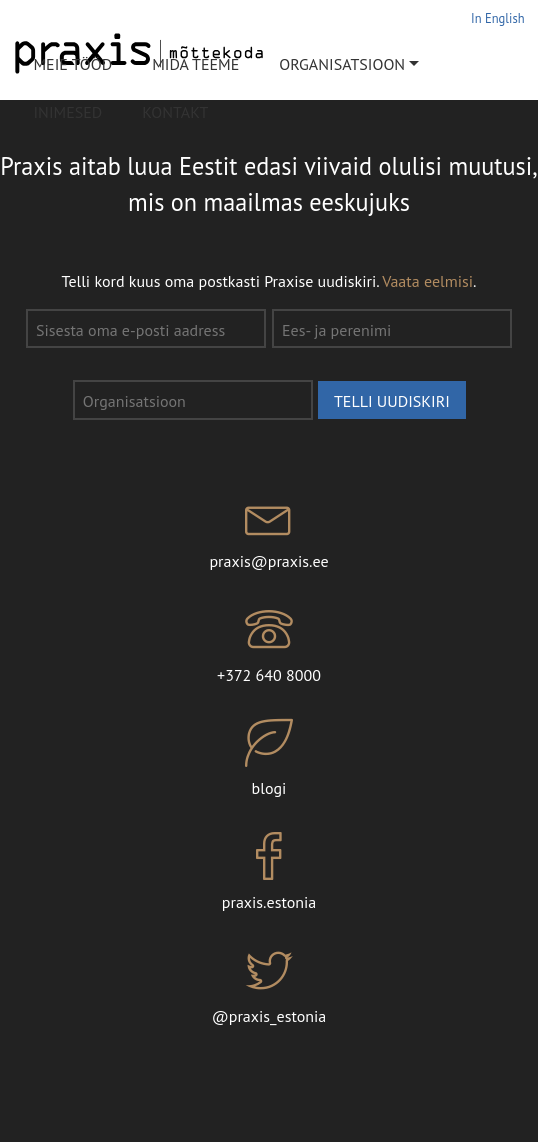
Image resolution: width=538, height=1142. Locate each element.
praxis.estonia (269, 872)
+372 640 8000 (269, 645)
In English (497, 18)
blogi (269, 759)
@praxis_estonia (269, 986)
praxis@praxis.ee (269, 532)
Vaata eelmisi (427, 281)
